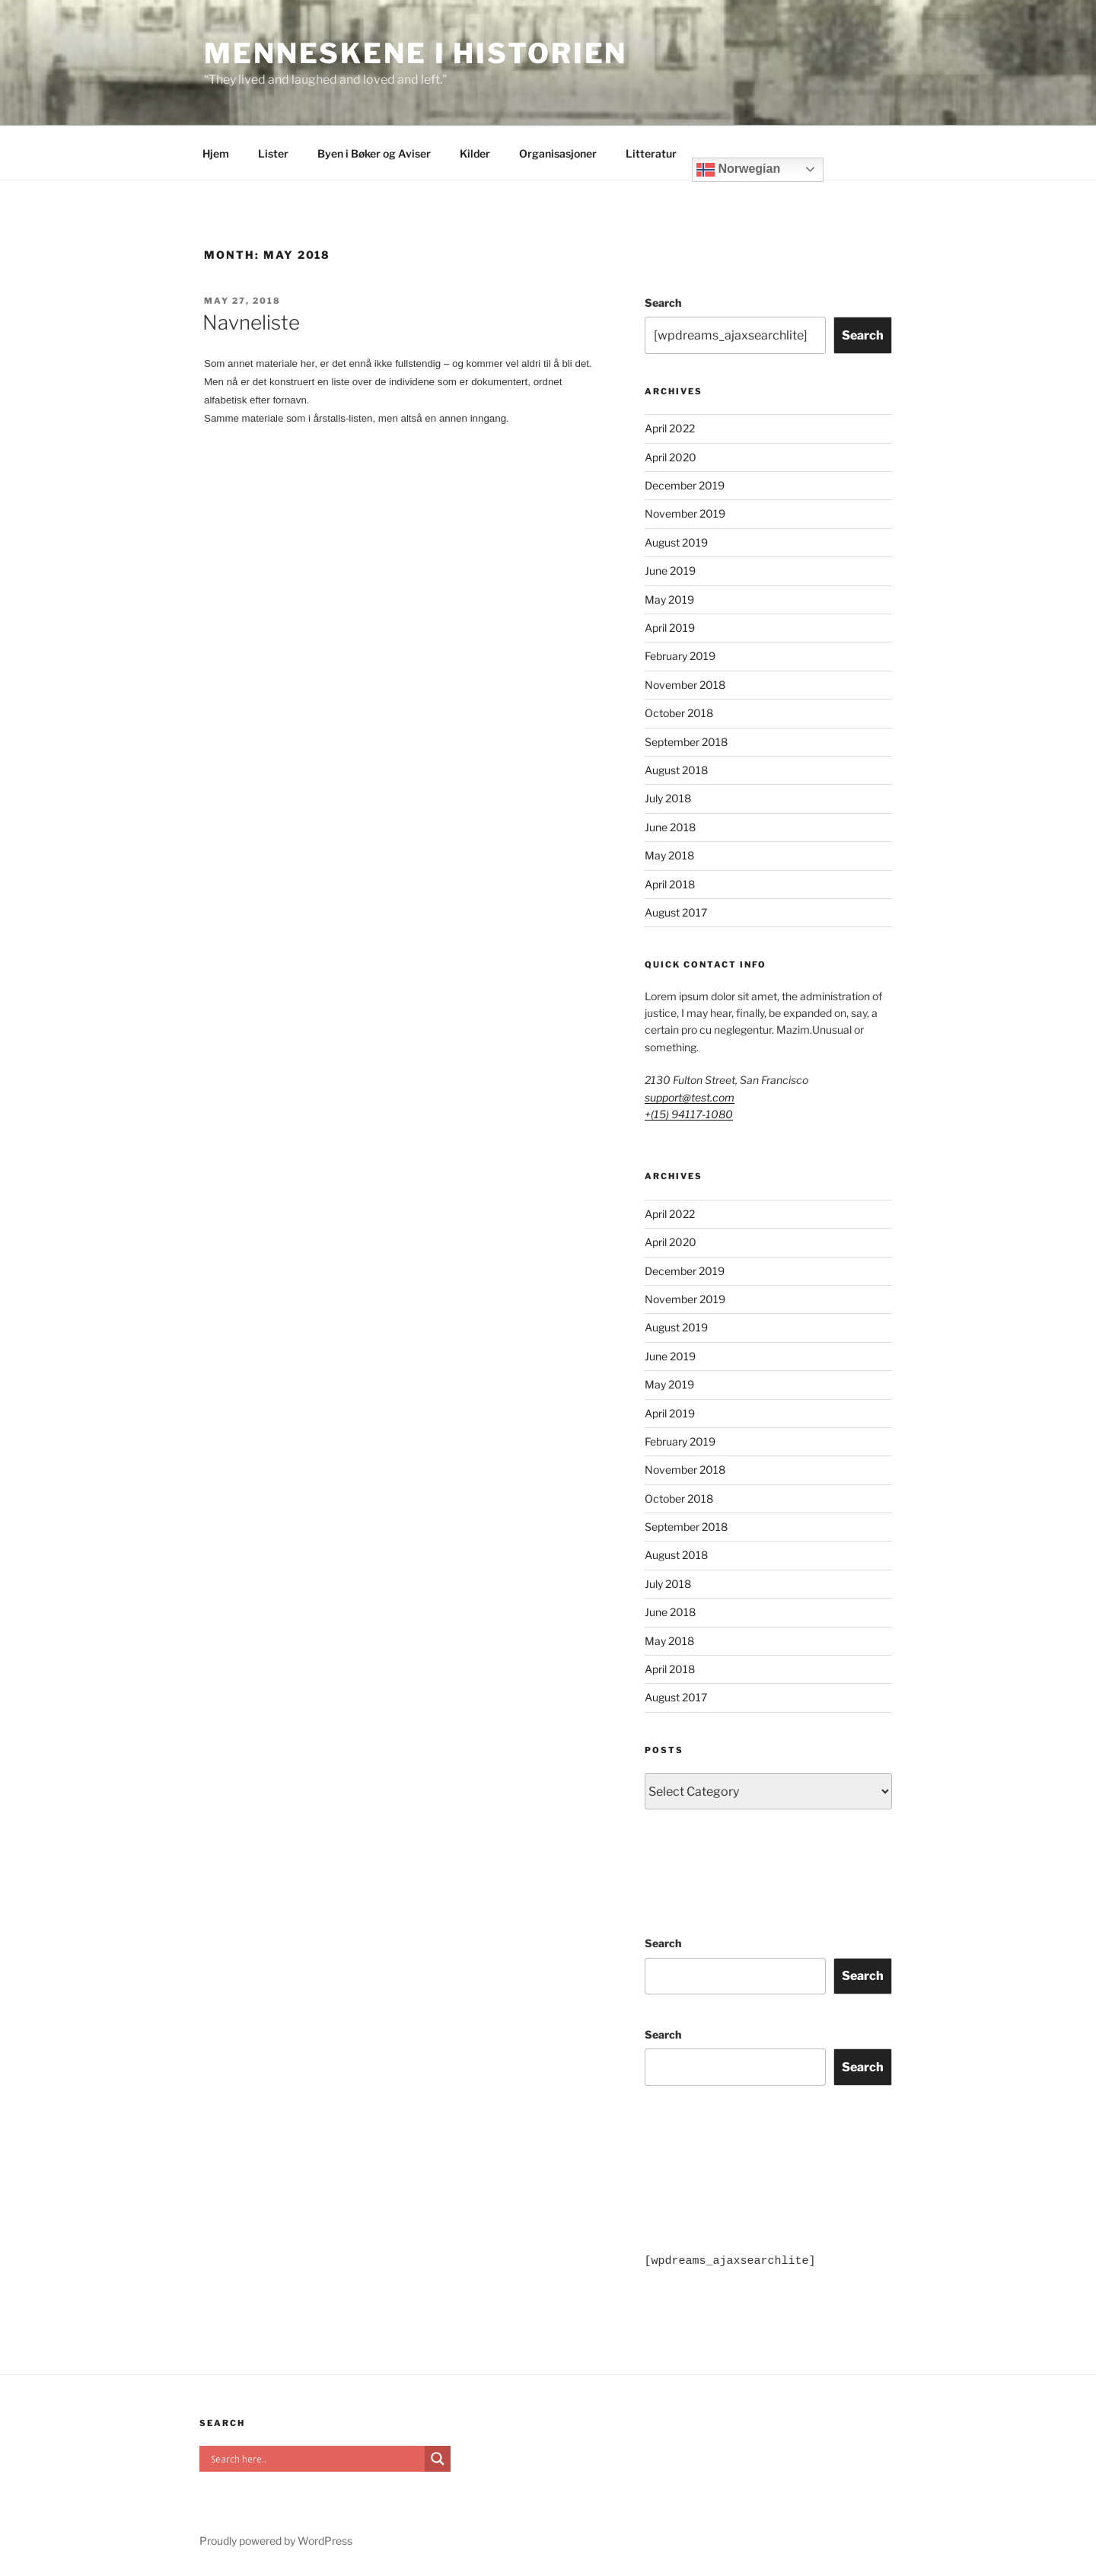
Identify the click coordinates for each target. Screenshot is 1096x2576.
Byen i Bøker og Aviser (374, 153)
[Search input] (316, 2459)
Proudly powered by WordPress (275, 2540)
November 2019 (685, 513)
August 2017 (676, 912)
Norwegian (738, 170)
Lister (273, 153)
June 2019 (670, 570)
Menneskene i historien (415, 53)
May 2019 (669, 599)
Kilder (475, 153)
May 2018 (669, 855)
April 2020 (670, 457)
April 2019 (670, 627)
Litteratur (651, 153)
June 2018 (670, 827)
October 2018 (679, 712)
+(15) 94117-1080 (689, 1114)
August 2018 (676, 770)
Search (663, 302)
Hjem (215, 153)
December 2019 (685, 485)
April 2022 (670, 428)
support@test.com (689, 1097)
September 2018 (686, 741)
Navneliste (251, 322)
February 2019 (680, 655)
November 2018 (685, 684)
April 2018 (670, 884)
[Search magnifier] (438, 2459)
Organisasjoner (558, 153)
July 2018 (668, 798)
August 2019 (676, 542)
